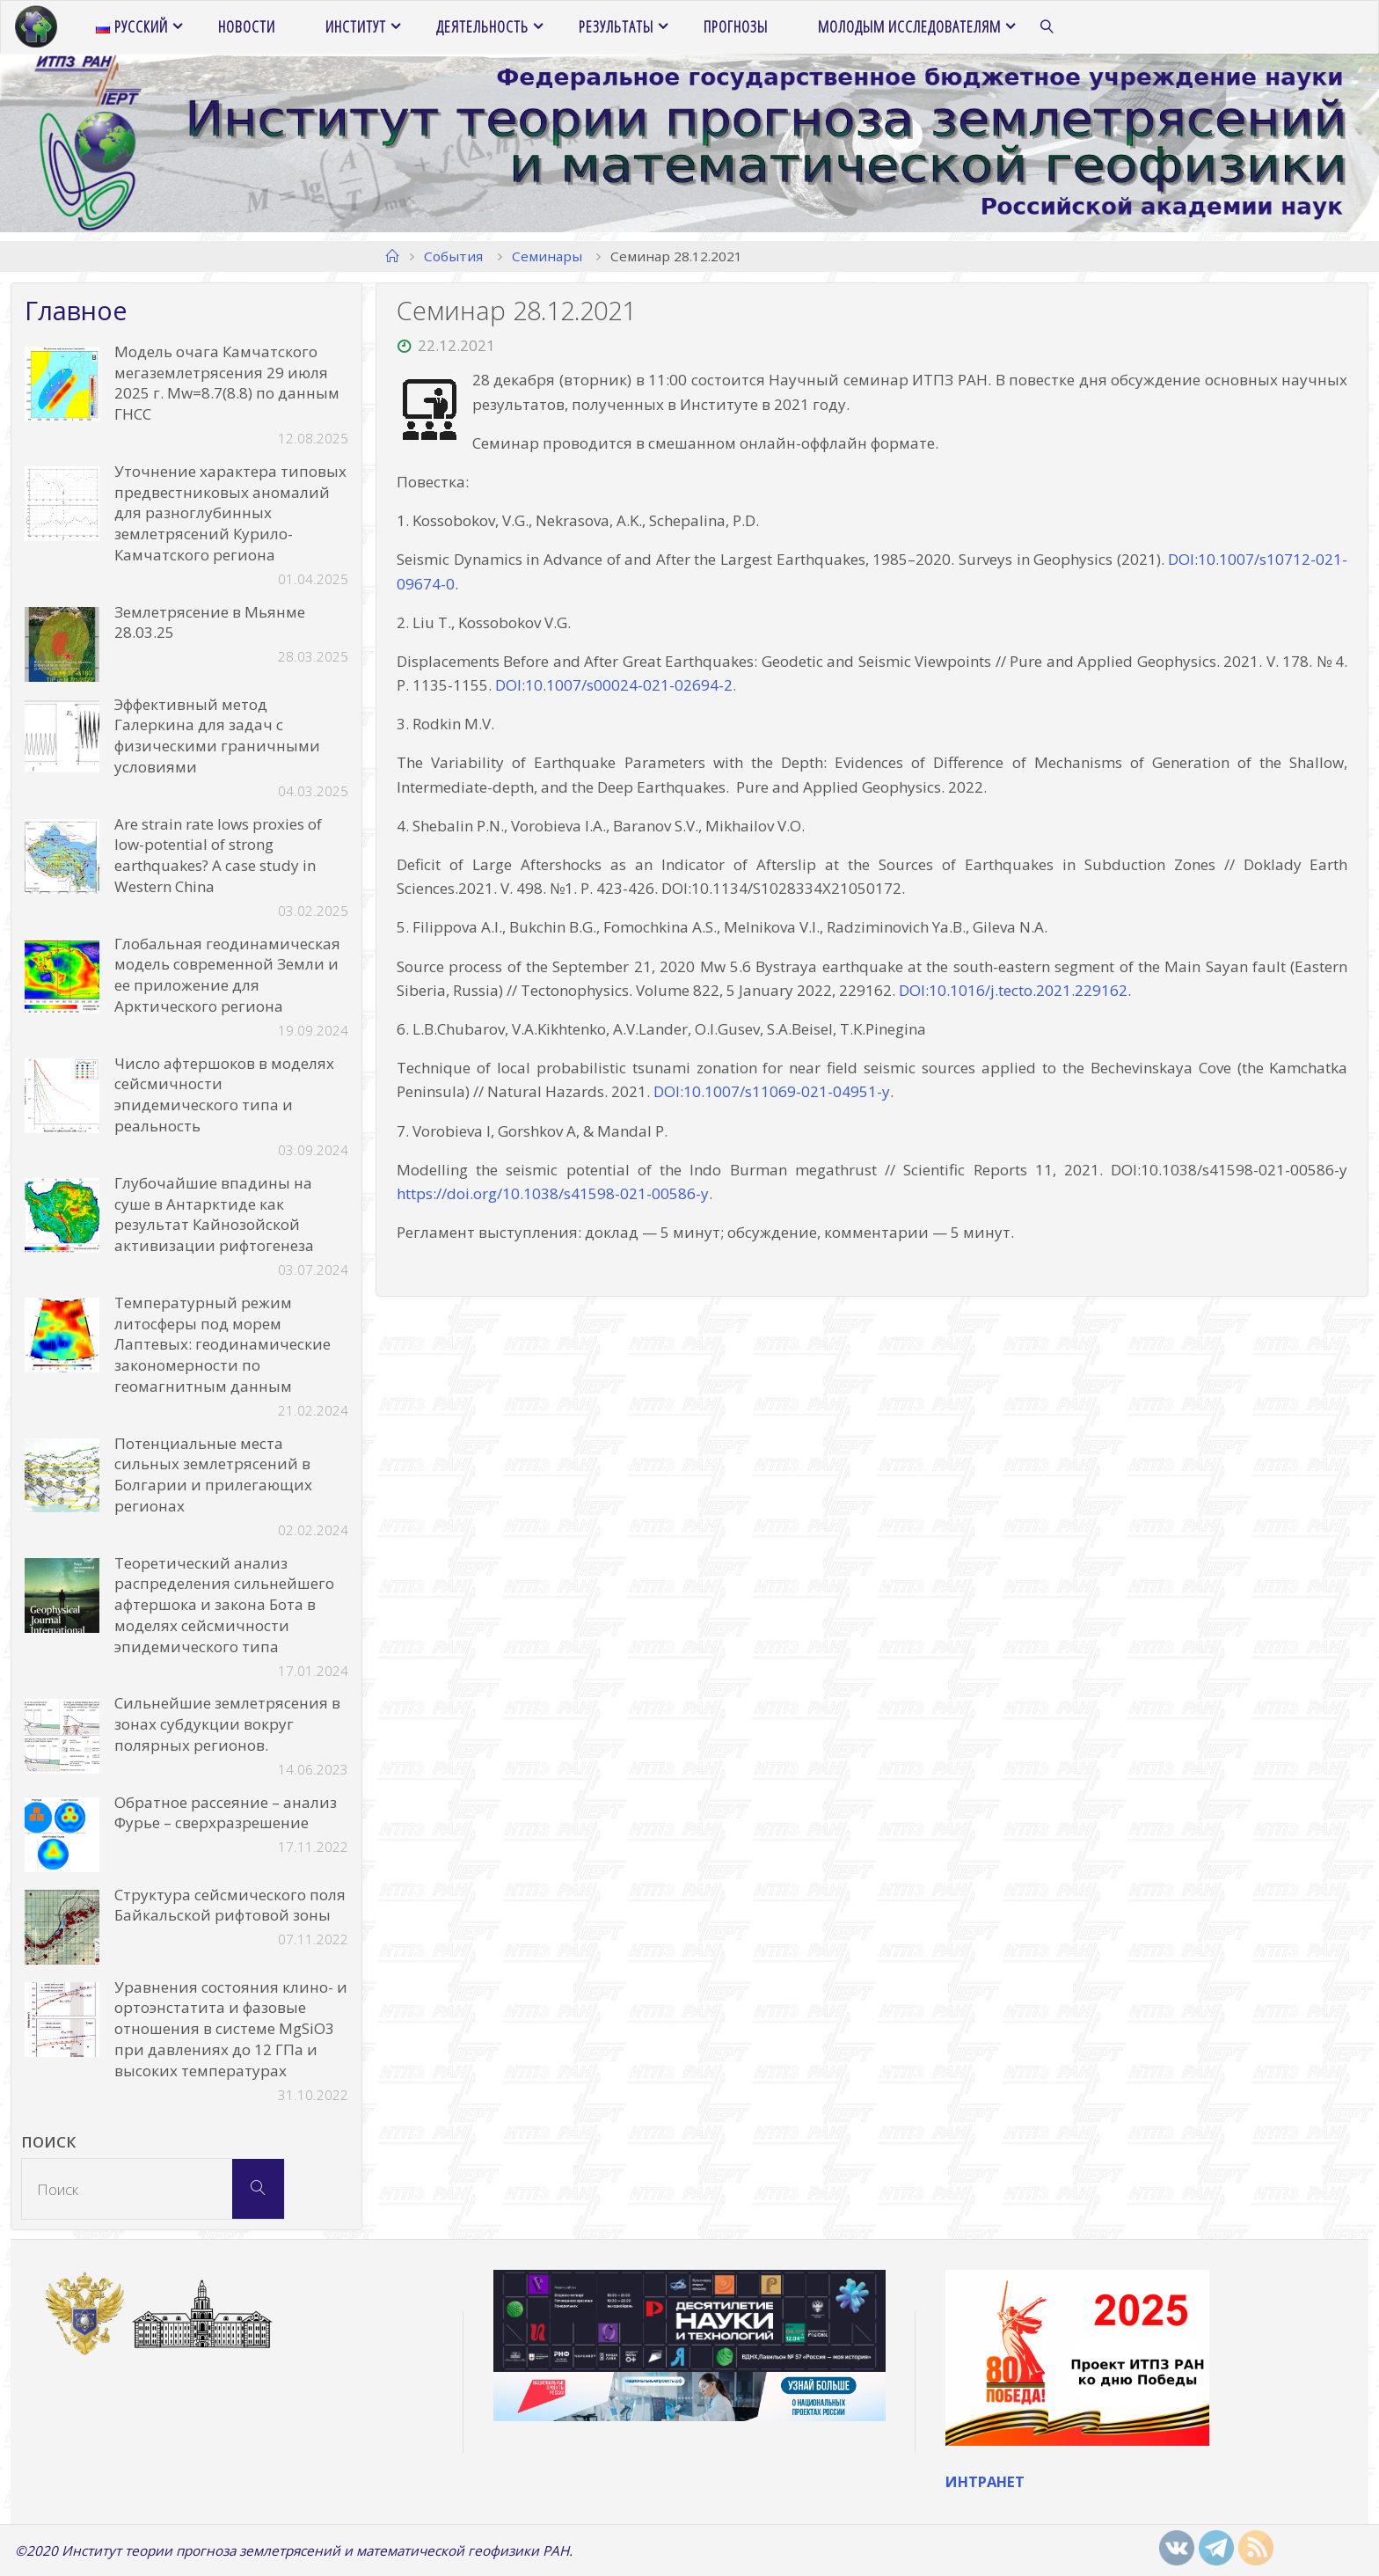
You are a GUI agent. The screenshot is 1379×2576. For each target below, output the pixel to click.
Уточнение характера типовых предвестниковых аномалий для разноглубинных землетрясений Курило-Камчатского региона (230, 513)
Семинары (547, 256)
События (453, 256)
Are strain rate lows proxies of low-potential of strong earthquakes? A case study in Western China (218, 855)
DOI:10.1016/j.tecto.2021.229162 (1013, 990)
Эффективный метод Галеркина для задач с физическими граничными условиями (217, 735)
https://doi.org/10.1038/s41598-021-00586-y (553, 1193)
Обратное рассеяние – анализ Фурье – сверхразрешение (225, 1812)
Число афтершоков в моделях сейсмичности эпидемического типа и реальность (224, 1094)
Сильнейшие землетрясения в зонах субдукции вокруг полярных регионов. (227, 1724)
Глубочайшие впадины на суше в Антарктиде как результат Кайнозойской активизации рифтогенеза (214, 1214)
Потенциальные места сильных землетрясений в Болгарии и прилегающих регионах (213, 1474)
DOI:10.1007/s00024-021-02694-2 (614, 685)
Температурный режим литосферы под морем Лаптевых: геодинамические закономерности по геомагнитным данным (222, 1344)
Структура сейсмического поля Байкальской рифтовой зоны (230, 1905)
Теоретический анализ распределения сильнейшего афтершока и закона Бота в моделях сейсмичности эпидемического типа (224, 1605)
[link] (1047, 27)
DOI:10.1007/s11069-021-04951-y (771, 1091)
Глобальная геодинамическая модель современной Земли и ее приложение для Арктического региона (227, 974)
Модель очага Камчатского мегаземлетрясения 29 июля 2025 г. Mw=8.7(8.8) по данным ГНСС (226, 382)
